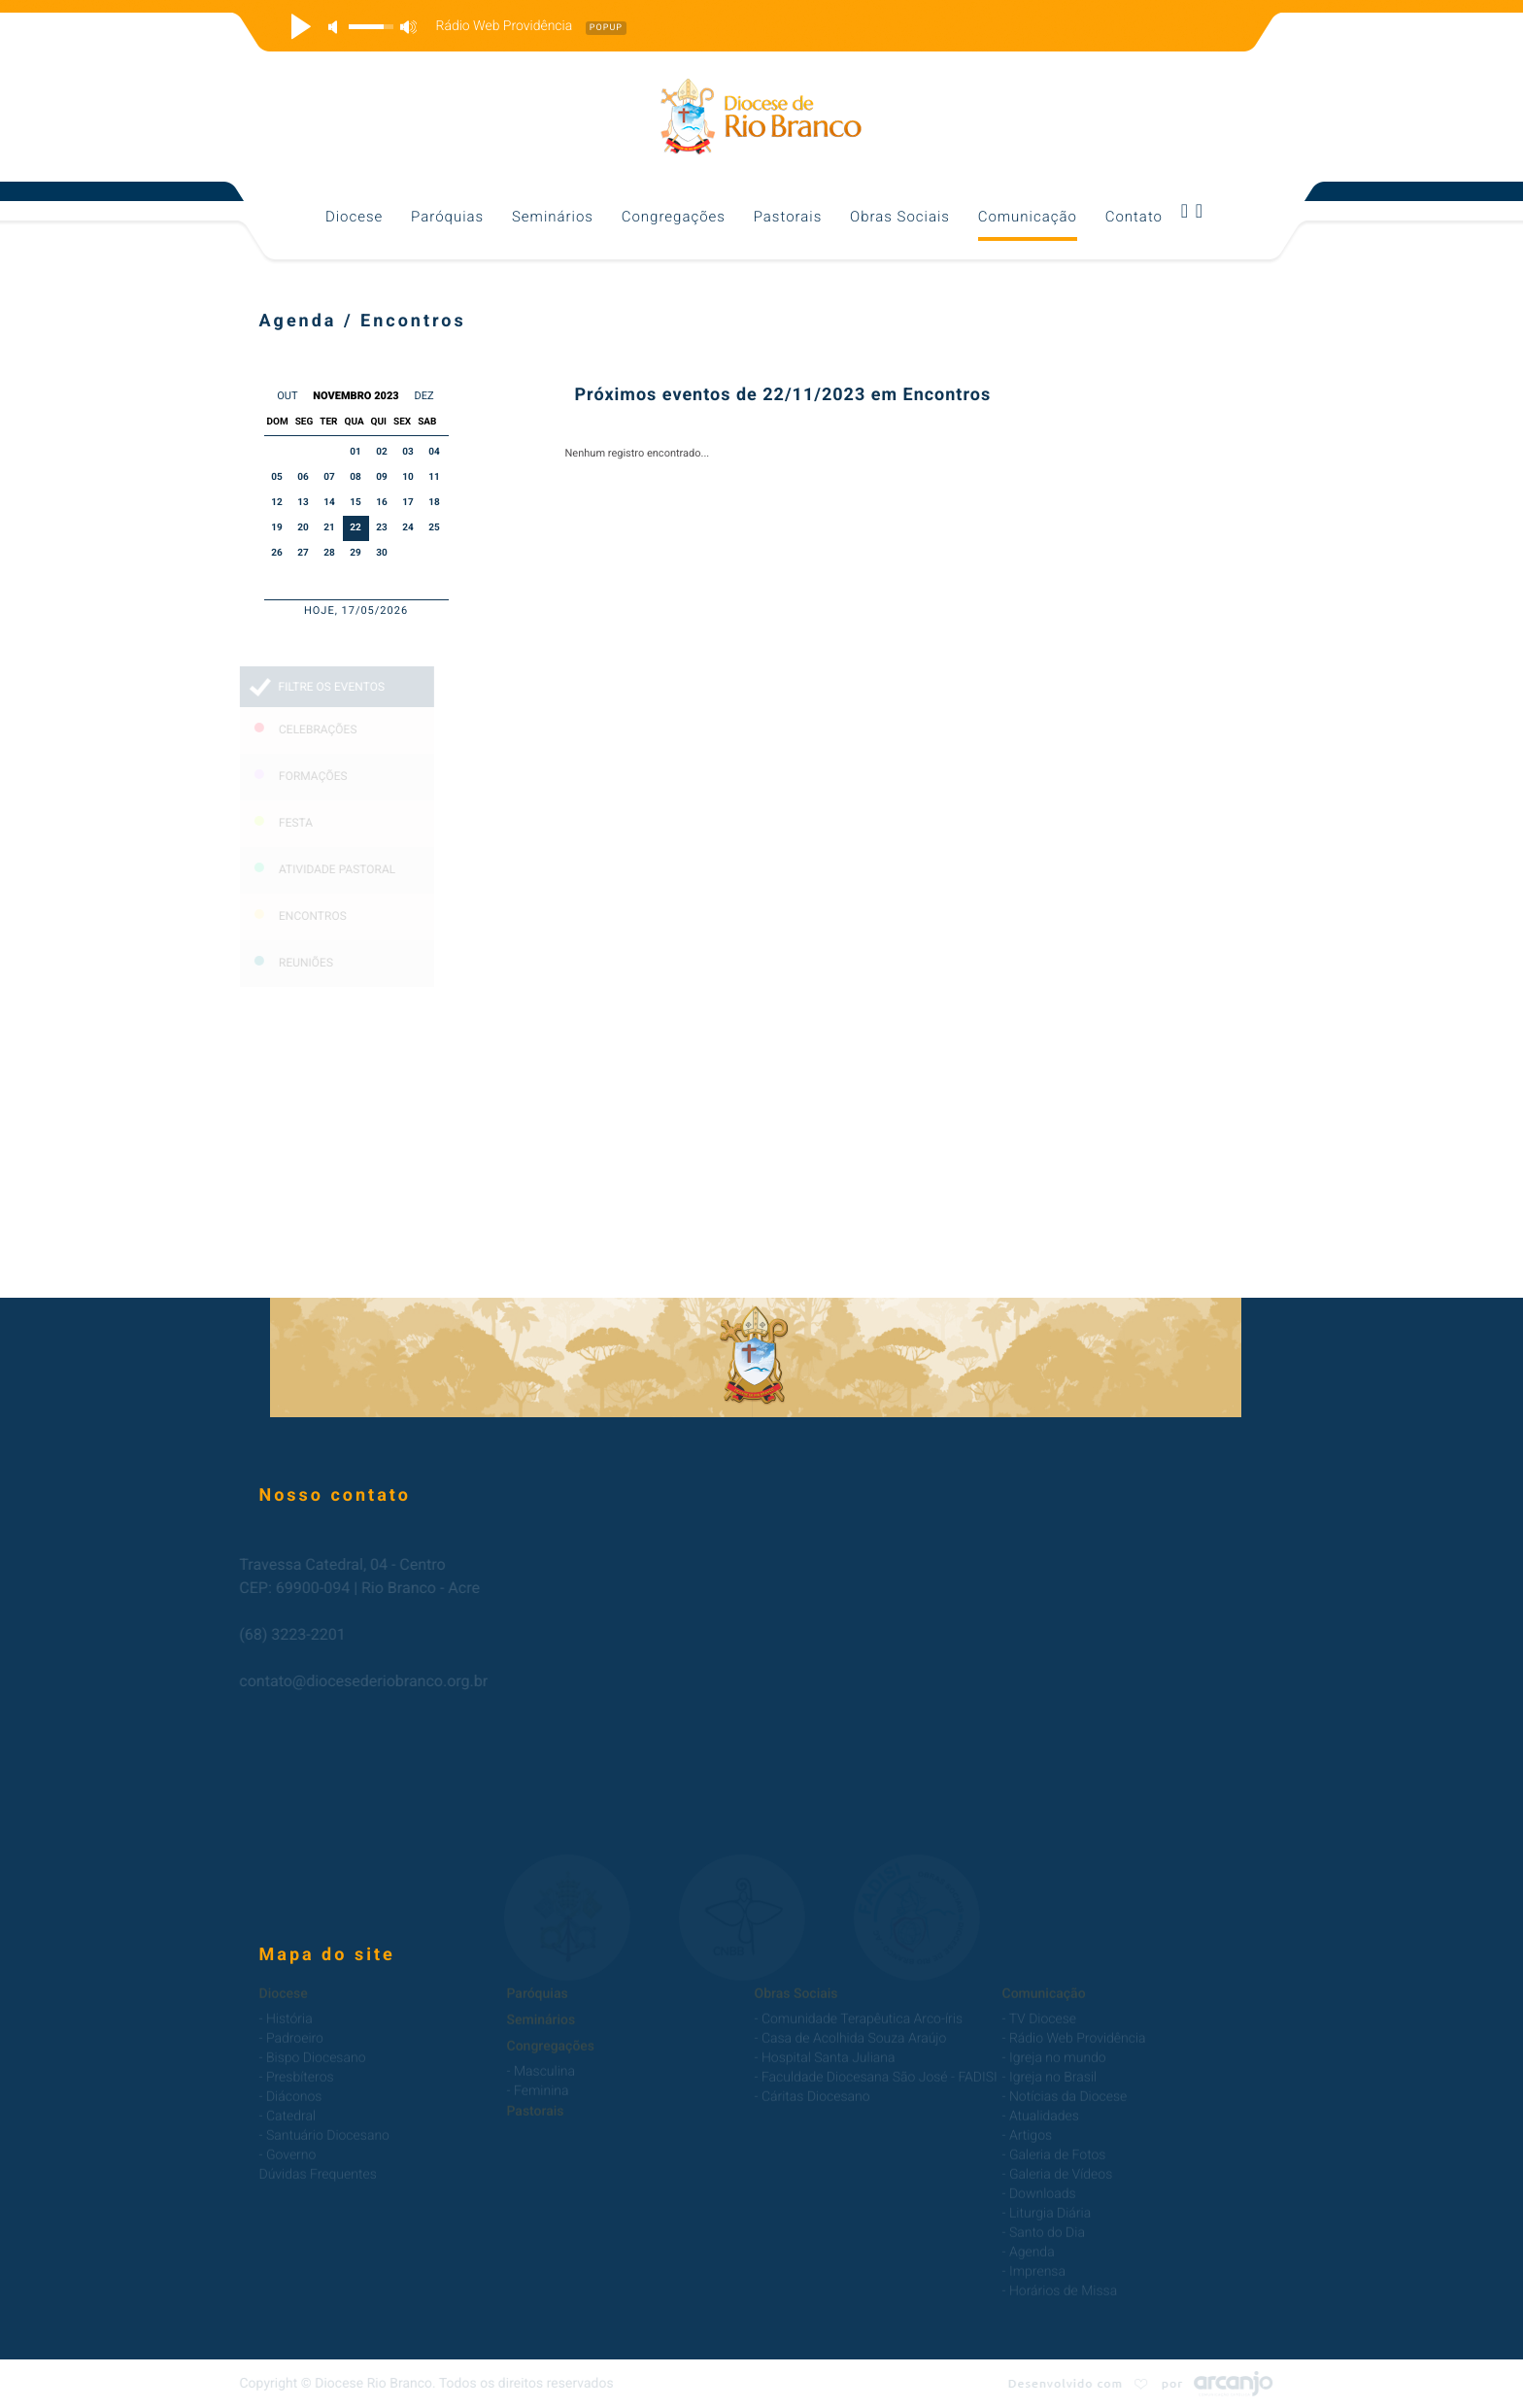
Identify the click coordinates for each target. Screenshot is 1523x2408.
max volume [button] (408, 26)
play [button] (298, 26)
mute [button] (336, 26)
